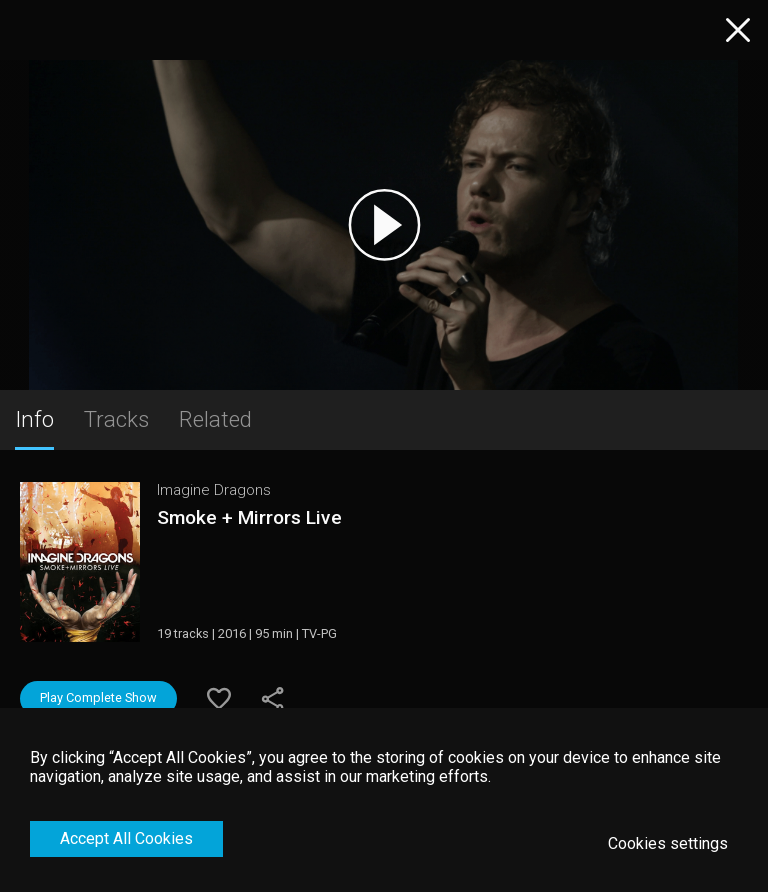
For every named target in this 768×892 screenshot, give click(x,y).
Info (34, 419)
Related (215, 419)
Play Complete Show (98, 697)
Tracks (116, 419)
